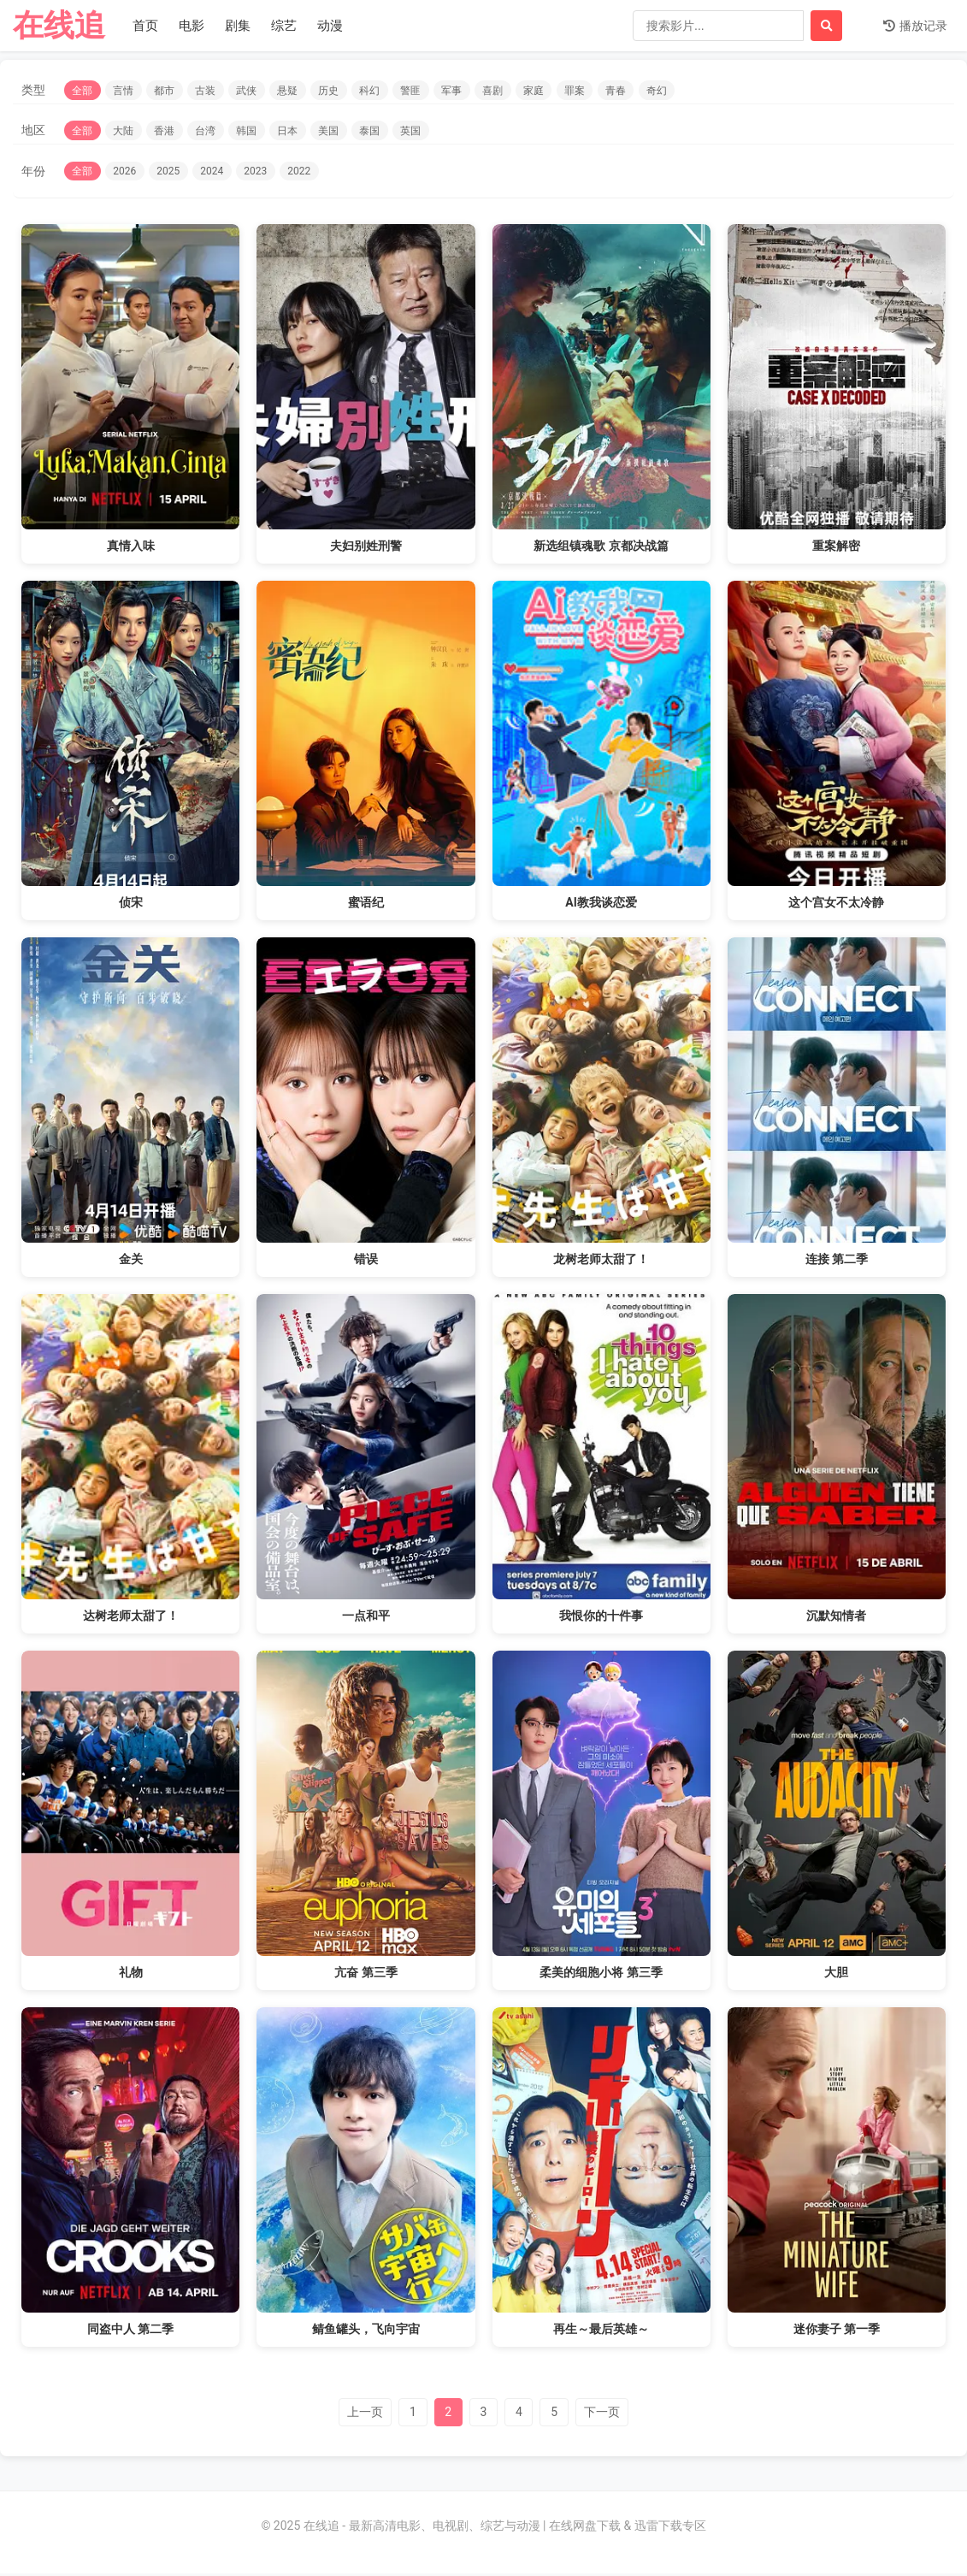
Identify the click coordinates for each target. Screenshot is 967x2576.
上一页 (357, 2412)
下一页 (610, 2412)
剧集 (238, 25)
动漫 (330, 25)
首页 (145, 25)
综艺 (284, 25)
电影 (191, 25)
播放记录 (915, 25)
